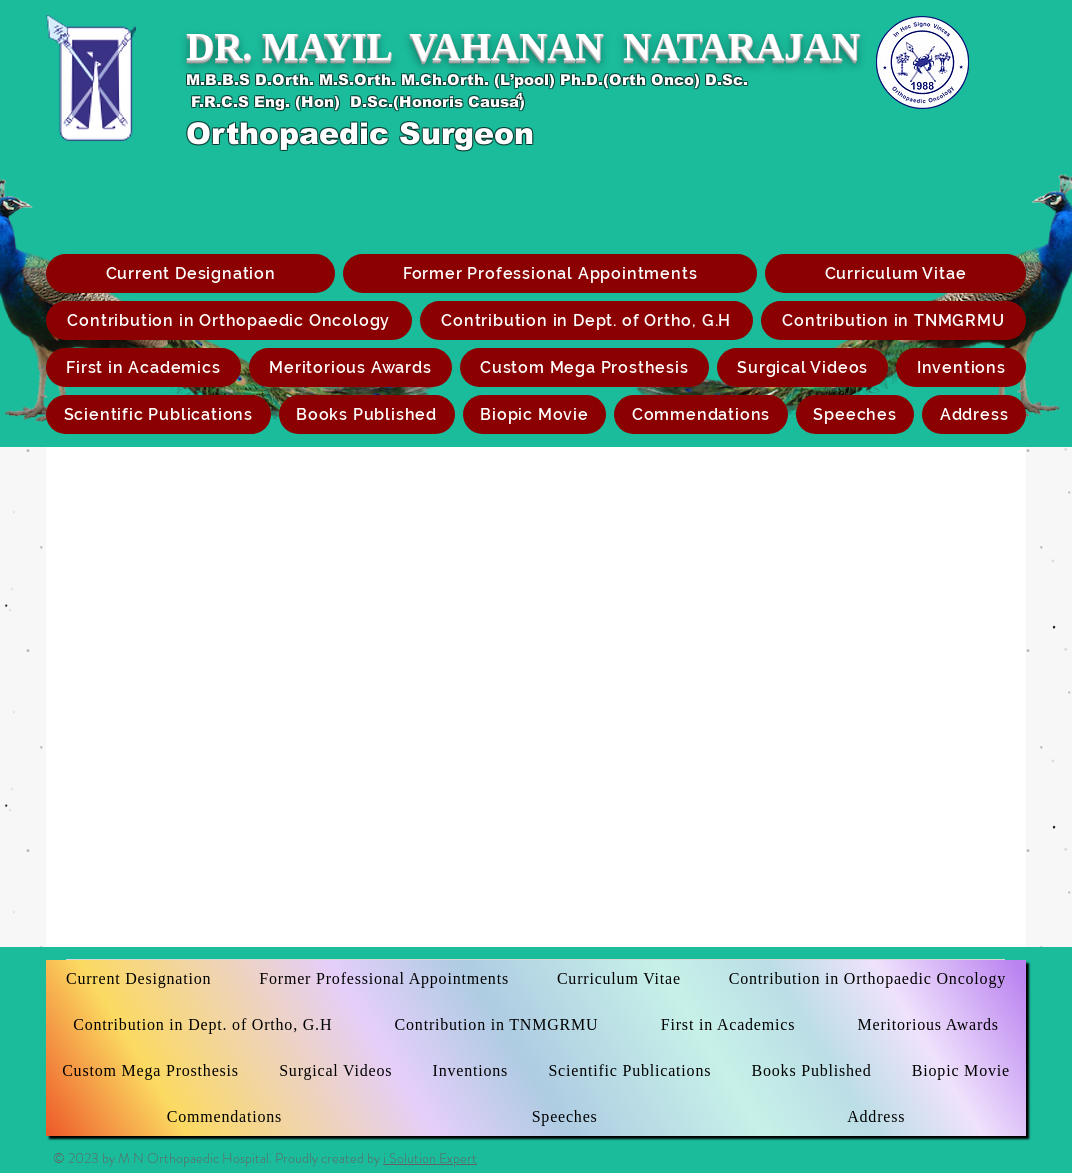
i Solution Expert (430, 1158)
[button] (584, 367)
